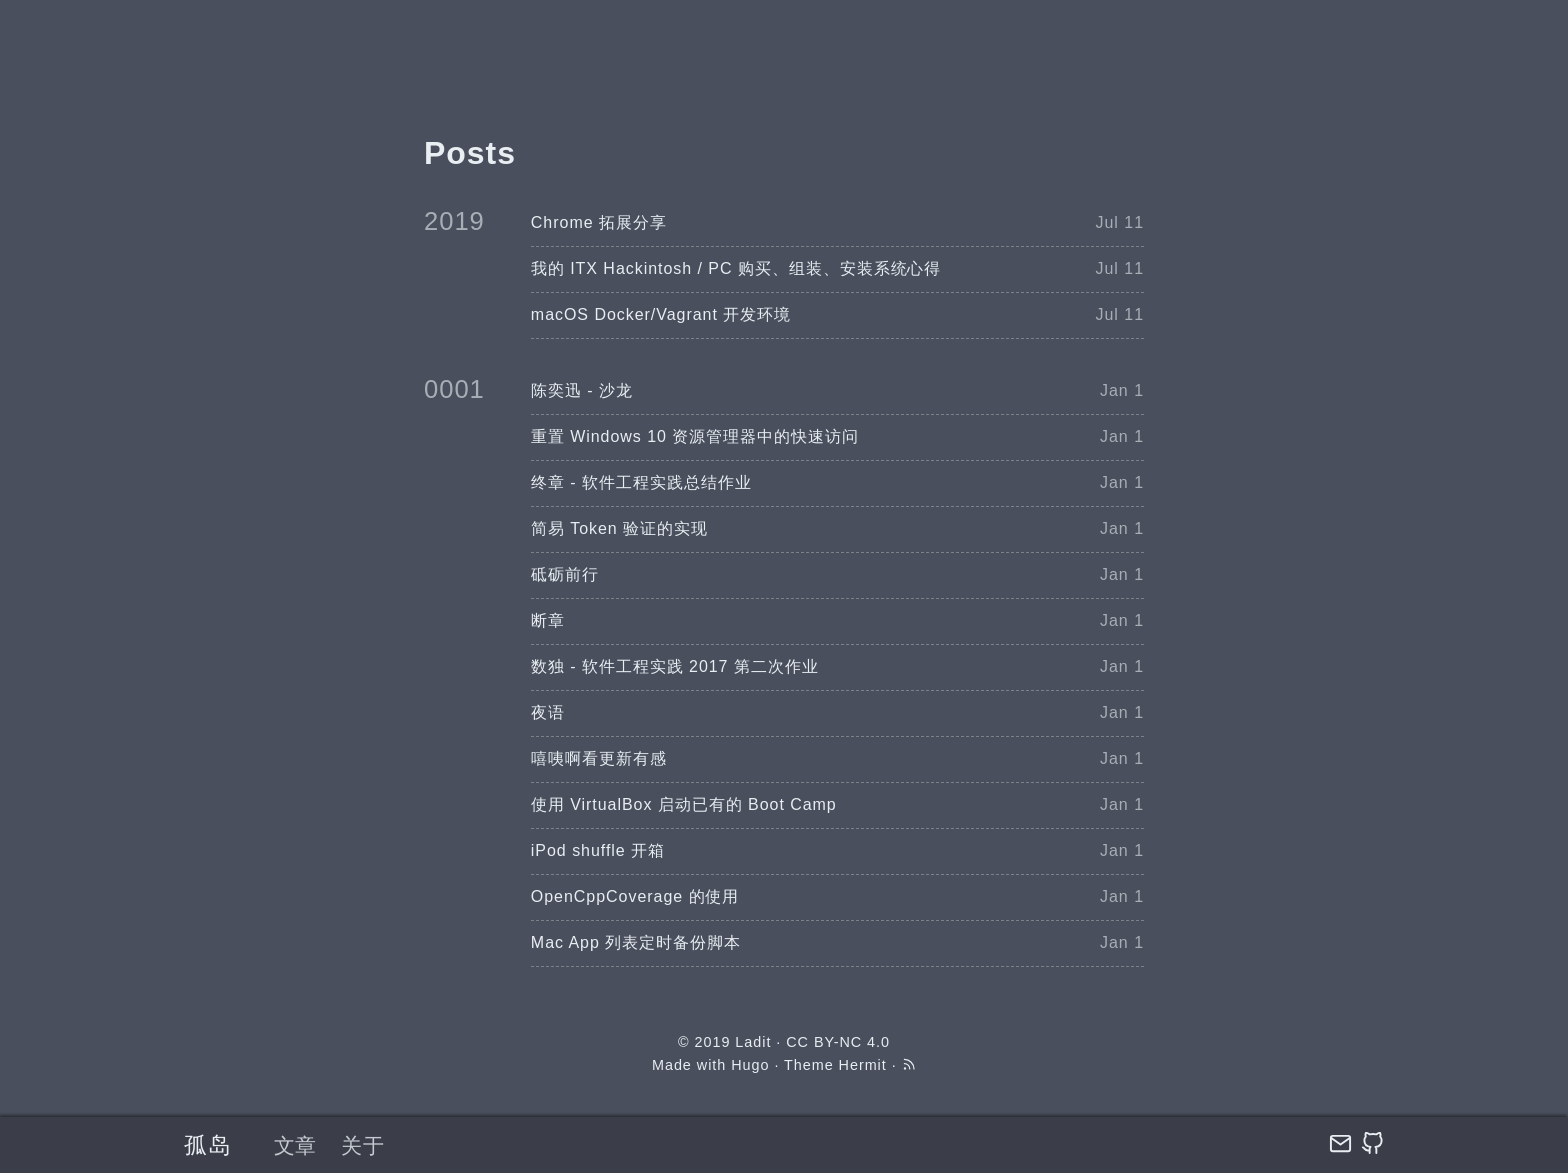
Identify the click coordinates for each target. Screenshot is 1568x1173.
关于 (363, 1145)
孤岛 (208, 1145)
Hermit (863, 1065)
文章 (296, 1145)
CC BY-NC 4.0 (838, 1042)
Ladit (753, 1042)
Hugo (750, 1065)
